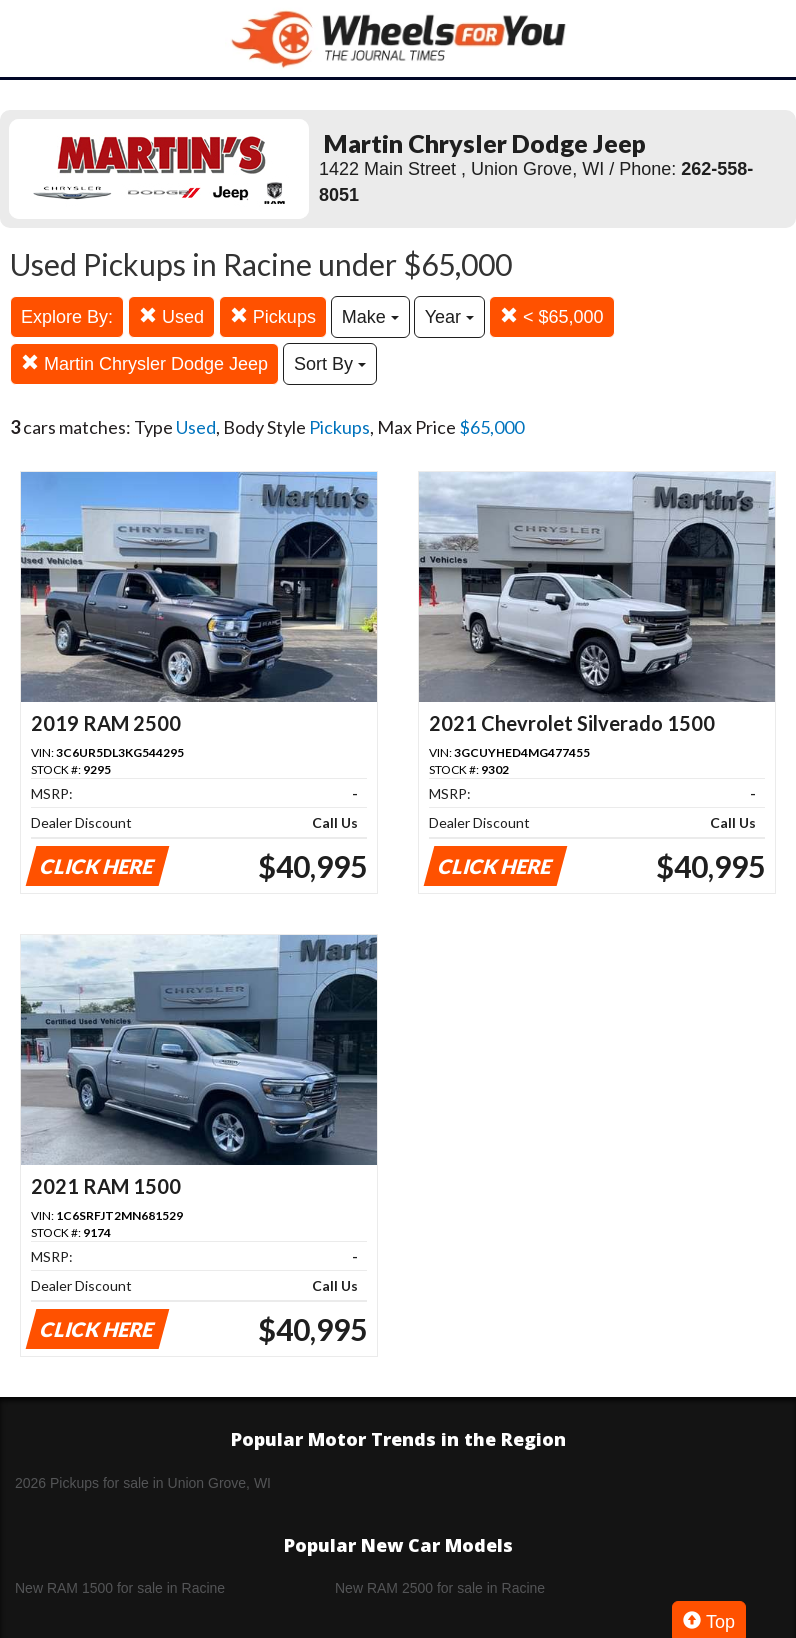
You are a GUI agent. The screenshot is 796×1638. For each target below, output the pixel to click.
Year (449, 317)
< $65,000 (552, 316)
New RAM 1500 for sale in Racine (120, 1588)
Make (370, 317)
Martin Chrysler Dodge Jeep (144, 363)
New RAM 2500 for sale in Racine (440, 1588)
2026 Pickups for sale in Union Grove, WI (143, 1483)
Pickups (273, 316)
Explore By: (67, 317)
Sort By (330, 364)
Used (171, 316)
